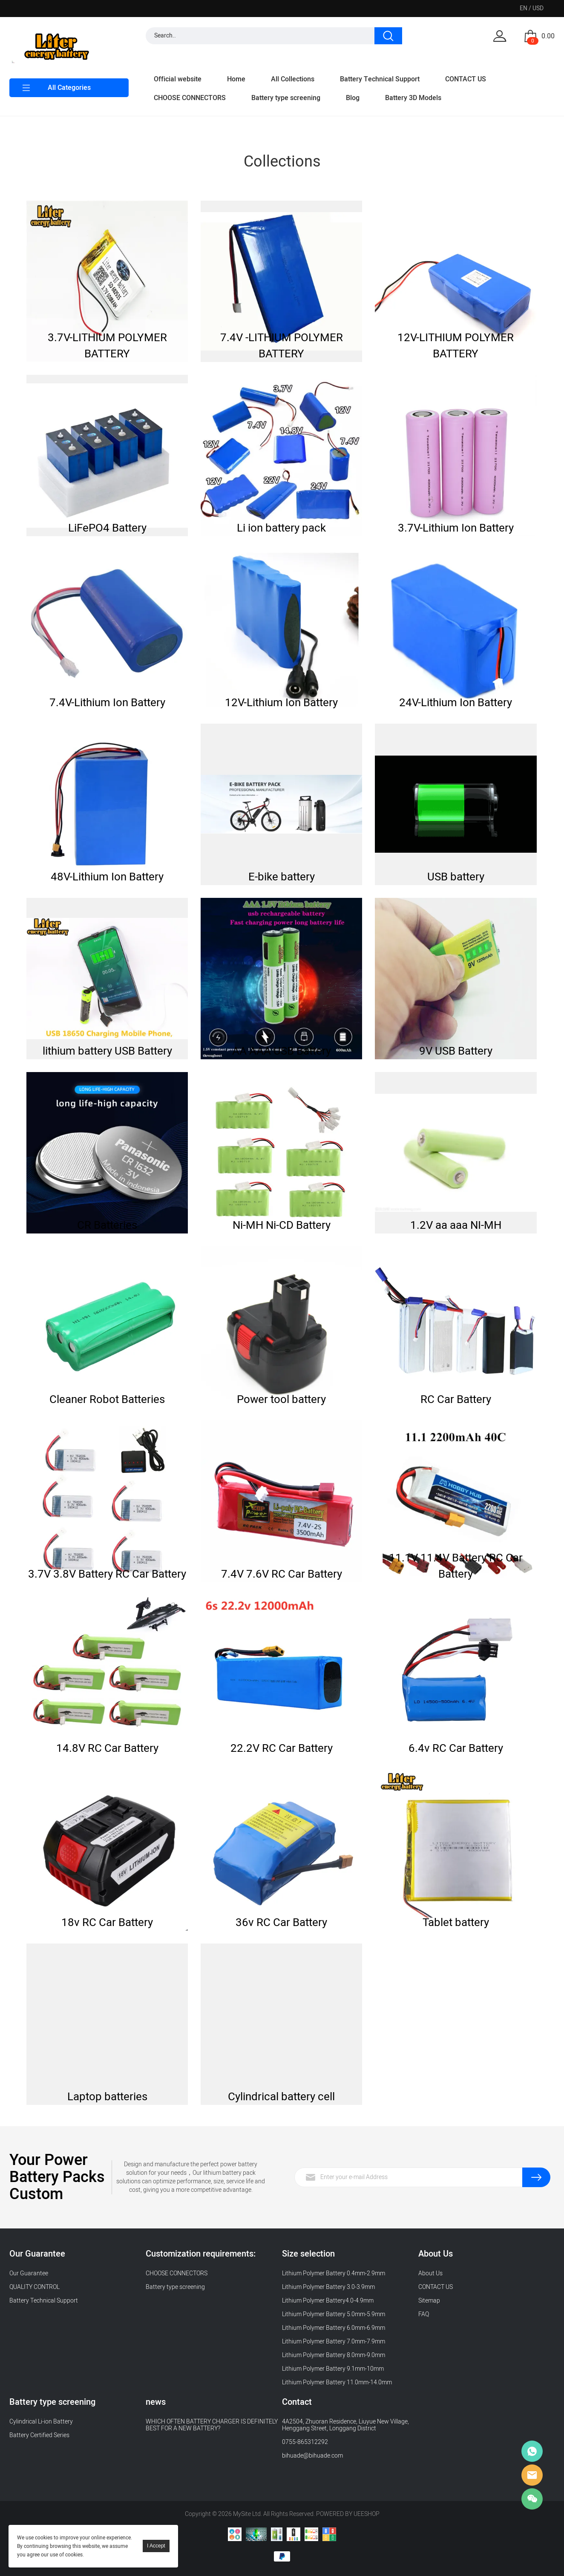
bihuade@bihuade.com (312, 2455)
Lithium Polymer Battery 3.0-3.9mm (328, 2287)
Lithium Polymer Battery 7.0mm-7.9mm (333, 2341)
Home (236, 79)
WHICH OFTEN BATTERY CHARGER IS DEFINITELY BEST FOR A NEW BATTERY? (212, 2425)
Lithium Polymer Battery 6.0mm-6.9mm (333, 2327)
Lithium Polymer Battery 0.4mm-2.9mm (333, 2273)
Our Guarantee (28, 2273)
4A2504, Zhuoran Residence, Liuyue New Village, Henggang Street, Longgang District (345, 2425)
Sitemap (429, 2300)
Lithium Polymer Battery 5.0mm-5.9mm (333, 2314)
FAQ (423, 2314)
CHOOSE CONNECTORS (190, 98)
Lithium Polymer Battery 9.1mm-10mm (333, 2368)
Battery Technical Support (380, 79)
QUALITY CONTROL (35, 2287)
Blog (353, 98)
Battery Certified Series (39, 2435)
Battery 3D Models (413, 98)
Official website (177, 79)
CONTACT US (465, 79)
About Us (430, 2273)
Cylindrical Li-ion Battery (41, 2421)
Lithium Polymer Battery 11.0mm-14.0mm (337, 2382)
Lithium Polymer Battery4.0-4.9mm (328, 2300)
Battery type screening (285, 98)
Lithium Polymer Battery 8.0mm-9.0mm (333, 2355)
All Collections (292, 79)
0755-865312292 (305, 2442)
